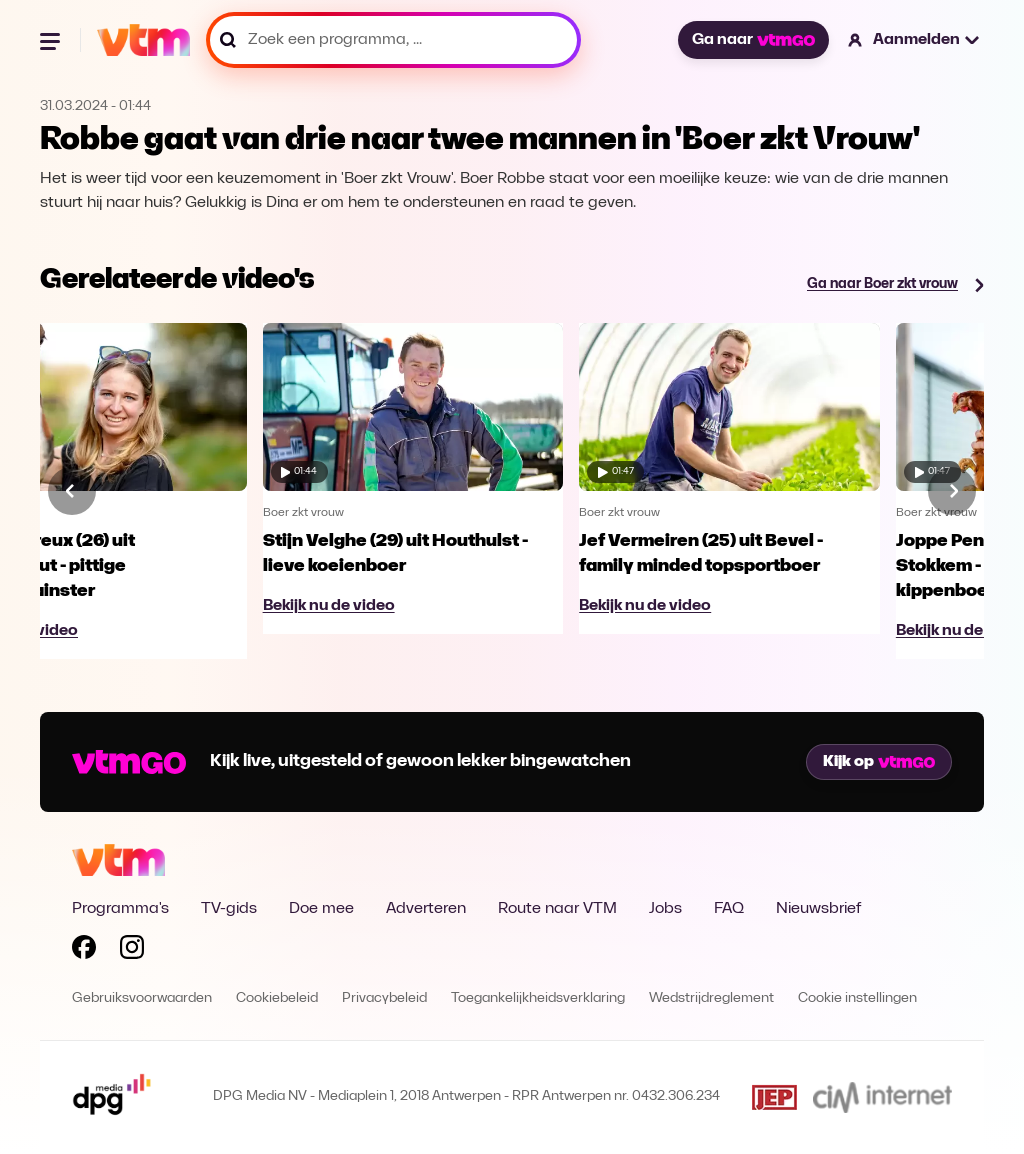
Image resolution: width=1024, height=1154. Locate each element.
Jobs (665, 909)
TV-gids (229, 909)
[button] (914, 40)
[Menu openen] (52, 40)
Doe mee (321, 909)
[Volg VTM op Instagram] (132, 951)
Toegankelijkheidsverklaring (538, 998)
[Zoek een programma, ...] (393, 40)
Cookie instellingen (857, 998)
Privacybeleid (384, 998)
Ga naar (753, 40)
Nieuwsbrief (818, 909)
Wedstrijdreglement (711, 998)
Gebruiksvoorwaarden (142, 998)
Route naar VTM (557, 909)
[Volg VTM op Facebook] (84, 951)
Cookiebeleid (277, 998)
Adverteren (426, 909)
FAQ (729, 909)
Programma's (120, 909)
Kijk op (879, 762)
